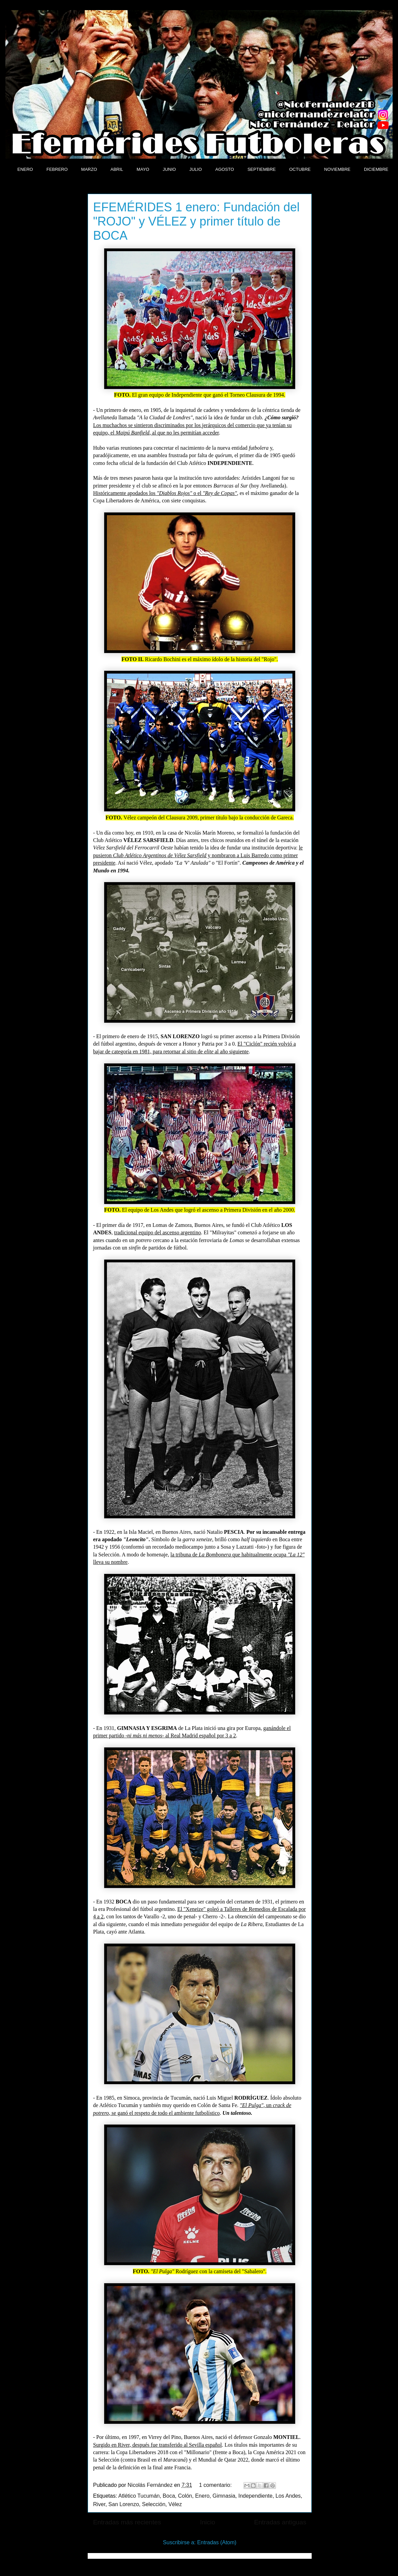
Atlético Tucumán (139, 2496)
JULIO (195, 169)
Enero (202, 2496)
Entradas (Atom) (216, 2542)
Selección (153, 2504)
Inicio (207, 2522)
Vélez (175, 2504)
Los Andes (288, 2496)
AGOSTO (224, 169)
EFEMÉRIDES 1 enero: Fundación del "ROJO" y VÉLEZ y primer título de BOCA (196, 221)
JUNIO (169, 169)
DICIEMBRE (376, 169)
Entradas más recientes (127, 2522)
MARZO (89, 169)
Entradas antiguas (280, 2522)
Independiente (255, 2496)
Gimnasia (223, 2496)
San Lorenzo (123, 2504)
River (99, 2504)
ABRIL (117, 169)
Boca (169, 2496)
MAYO (143, 169)
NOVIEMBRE (337, 169)
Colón (185, 2496)
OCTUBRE (300, 169)
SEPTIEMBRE (262, 169)
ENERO (25, 169)
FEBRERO (57, 169)
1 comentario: (216, 2485)
